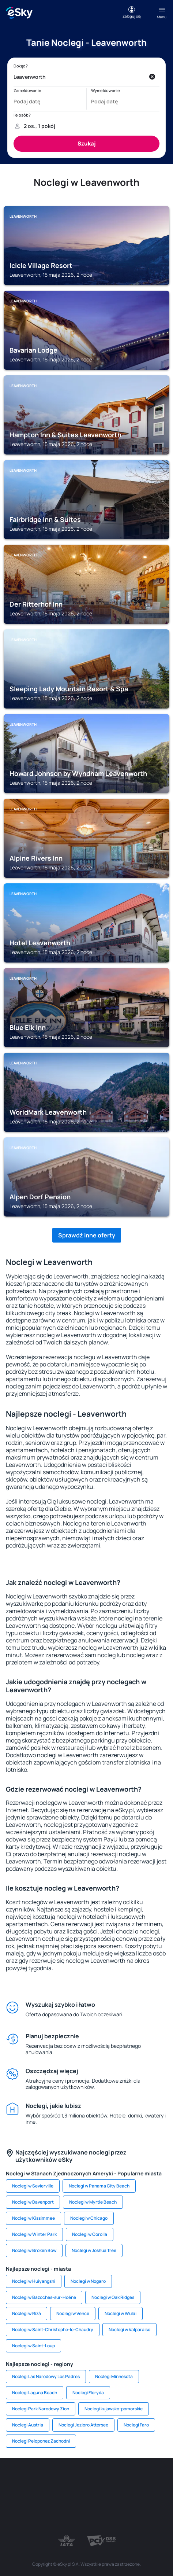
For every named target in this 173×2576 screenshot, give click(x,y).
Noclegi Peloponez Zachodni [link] (41, 2441)
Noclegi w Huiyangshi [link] (33, 2281)
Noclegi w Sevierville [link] (32, 2186)
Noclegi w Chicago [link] (89, 2218)
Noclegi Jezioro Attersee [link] (83, 2425)
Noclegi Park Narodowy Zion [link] (40, 2409)
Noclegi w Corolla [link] (89, 2234)
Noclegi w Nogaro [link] (88, 2281)
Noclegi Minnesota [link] (114, 2376)
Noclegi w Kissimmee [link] (33, 2218)
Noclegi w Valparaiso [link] (129, 2329)
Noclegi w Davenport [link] (33, 2202)
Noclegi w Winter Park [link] (34, 2234)
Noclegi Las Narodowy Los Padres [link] (46, 2376)
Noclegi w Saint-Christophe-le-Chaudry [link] (52, 2329)
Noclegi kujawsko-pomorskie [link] (113, 2409)
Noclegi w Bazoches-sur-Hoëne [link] (44, 2297)
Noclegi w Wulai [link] (120, 2313)
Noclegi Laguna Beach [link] (34, 2392)
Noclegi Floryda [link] (88, 2392)
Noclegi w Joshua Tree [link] (94, 2250)
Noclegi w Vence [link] (72, 2313)
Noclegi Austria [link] (27, 2425)
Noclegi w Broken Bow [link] (34, 2250)
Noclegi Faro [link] (136, 2425)
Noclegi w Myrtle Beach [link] (93, 2202)
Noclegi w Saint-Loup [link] (33, 2346)
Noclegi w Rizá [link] (26, 2313)
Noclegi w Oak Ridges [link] (112, 2297)
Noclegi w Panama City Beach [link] (99, 2186)
